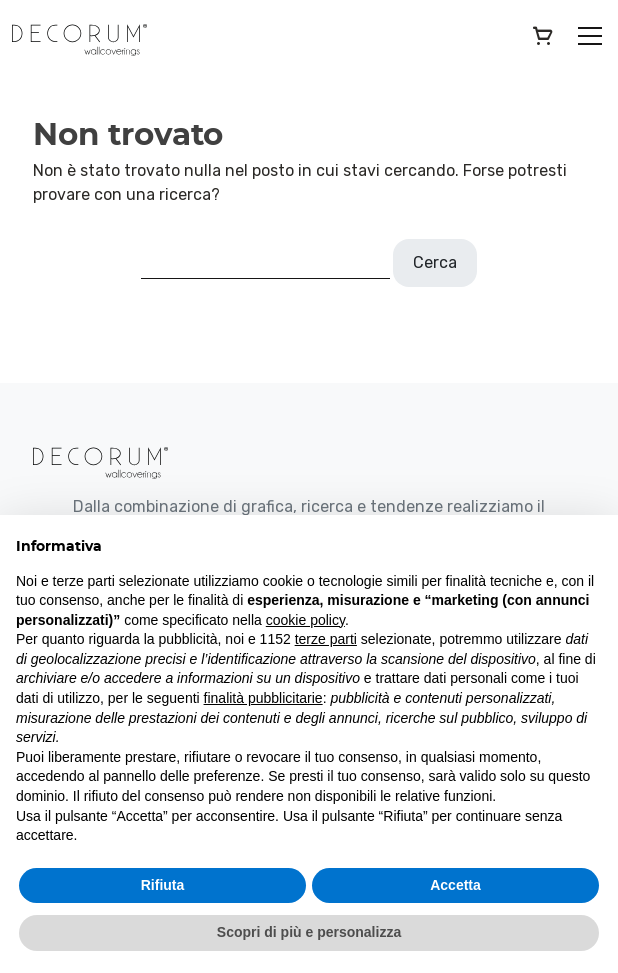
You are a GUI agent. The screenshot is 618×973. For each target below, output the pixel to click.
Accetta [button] (455, 885)
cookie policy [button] (305, 620)
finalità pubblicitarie (263, 698)
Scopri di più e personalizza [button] (309, 932)
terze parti (326, 639)
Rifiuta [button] (163, 885)
